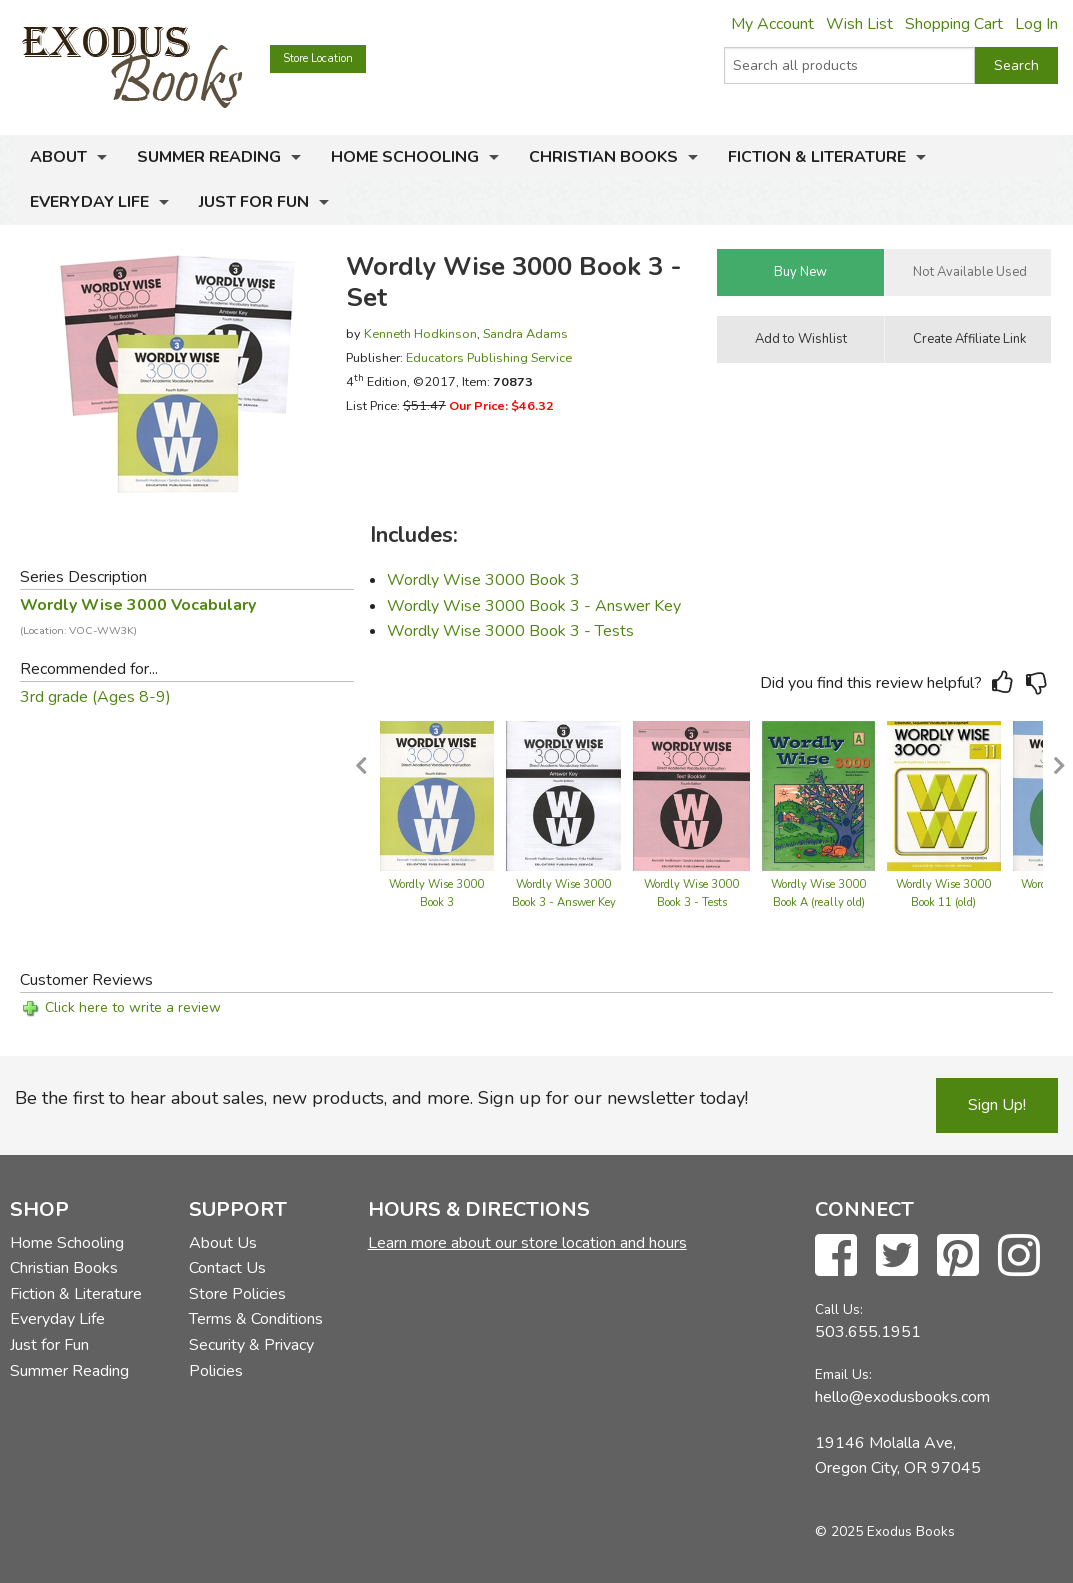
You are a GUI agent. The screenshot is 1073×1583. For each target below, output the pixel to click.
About (58, 157)
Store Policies (237, 1294)
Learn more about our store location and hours (527, 1243)
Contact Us (227, 1268)
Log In (1036, 24)
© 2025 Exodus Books (885, 1531)
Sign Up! (997, 1105)
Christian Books (603, 157)
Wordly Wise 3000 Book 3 (483, 580)
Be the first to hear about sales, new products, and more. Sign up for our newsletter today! (381, 1098)
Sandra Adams (525, 333)
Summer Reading (209, 157)
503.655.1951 (868, 1332)
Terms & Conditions (256, 1319)
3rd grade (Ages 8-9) (95, 697)
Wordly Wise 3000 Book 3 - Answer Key (534, 606)
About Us (223, 1243)
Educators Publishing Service (489, 357)
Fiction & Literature (817, 157)
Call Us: (839, 1309)
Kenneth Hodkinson (420, 333)
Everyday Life (89, 202)
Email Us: (843, 1374)
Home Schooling (405, 157)
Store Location (318, 58)
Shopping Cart (954, 24)
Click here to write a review (133, 1007)
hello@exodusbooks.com (902, 1397)
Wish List (859, 24)
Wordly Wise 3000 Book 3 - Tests (510, 631)
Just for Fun (254, 202)
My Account (772, 24)
